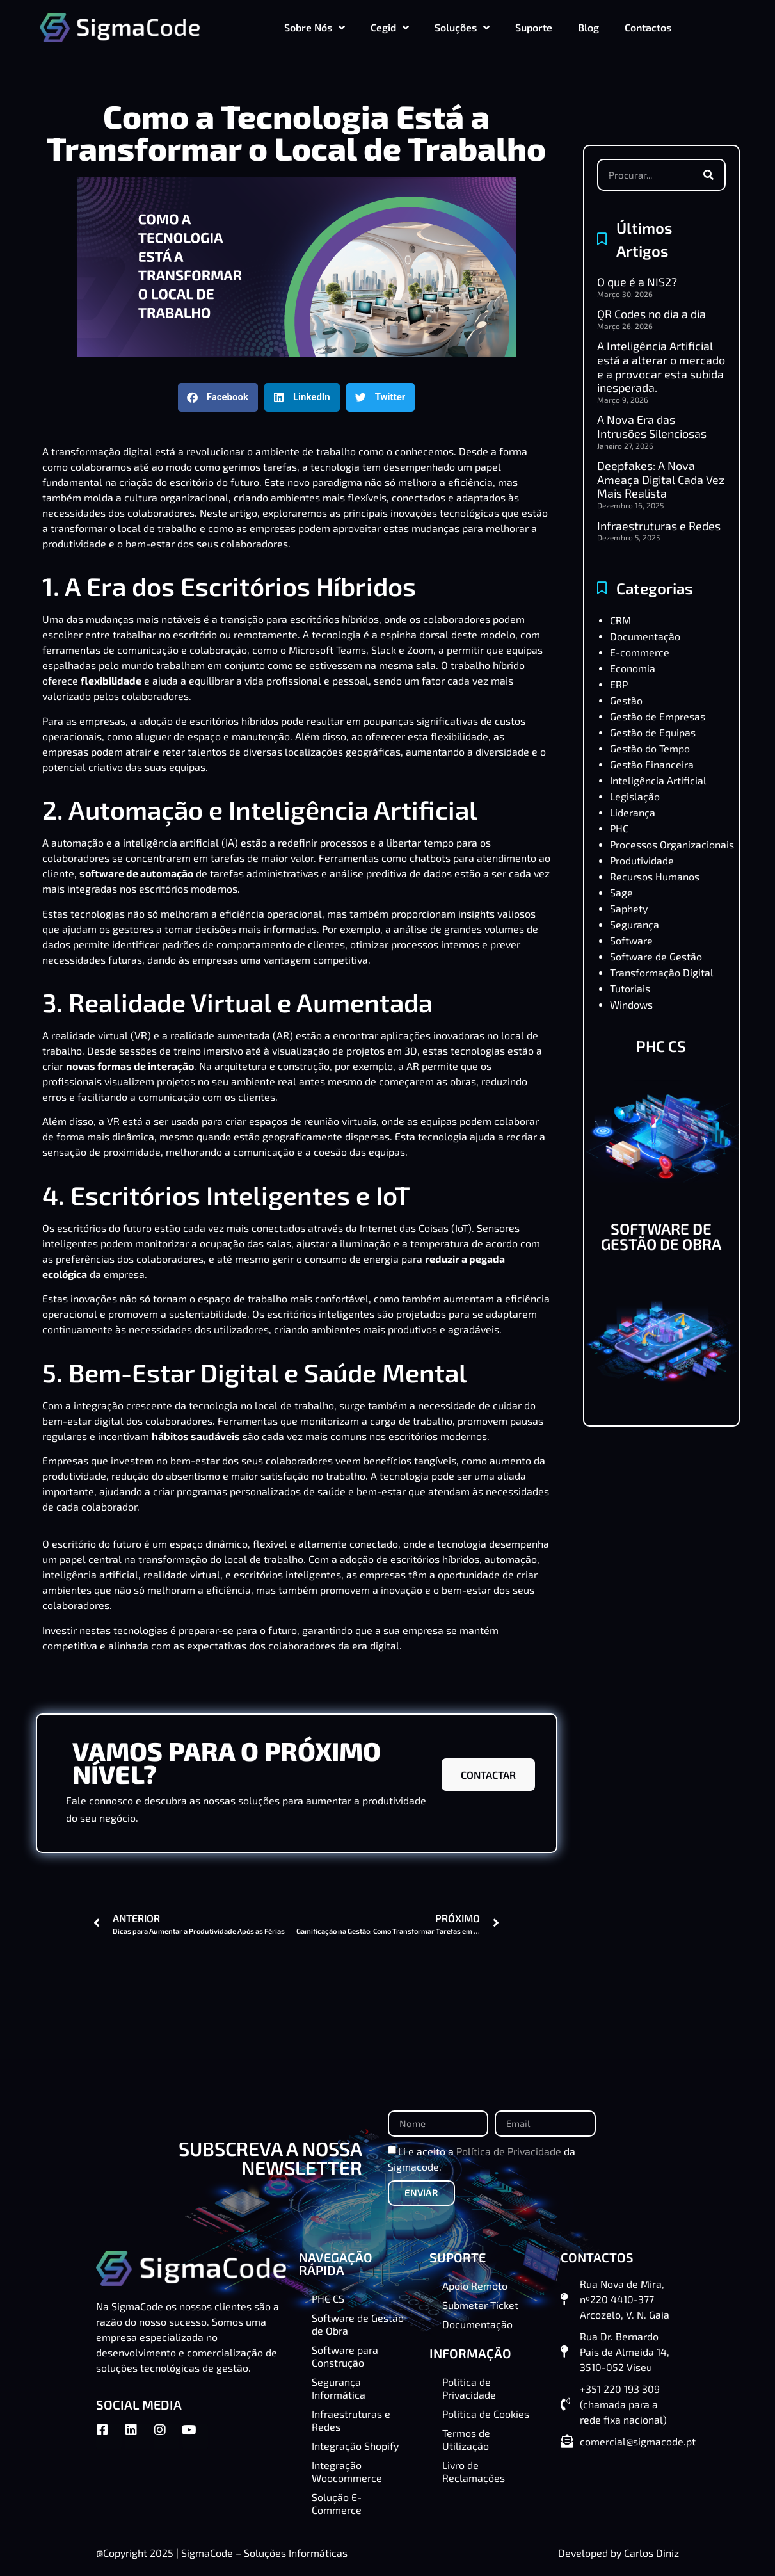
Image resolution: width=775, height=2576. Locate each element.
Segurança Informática (338, 2388)
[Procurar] (708, 175)
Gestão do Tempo (650, 748)
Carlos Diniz (651, 2553)
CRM (620, 620)
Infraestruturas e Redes (659, 526)
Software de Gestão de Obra (358, 2324)
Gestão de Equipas (653, 732)
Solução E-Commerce (337, 2503)
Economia (632, 668)
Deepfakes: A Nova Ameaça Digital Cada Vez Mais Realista (660, 479)
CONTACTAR (488, 1775)
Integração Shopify (355, 2446)
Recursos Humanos (654, 876)
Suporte (533, 27)
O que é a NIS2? (637, 282)
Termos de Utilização (466, 2439)
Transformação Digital (662, 972)
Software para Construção (345, 2356)
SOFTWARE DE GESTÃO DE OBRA (661, 1236)
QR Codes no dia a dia (651, 314)
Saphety (629, 908)
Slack (383, 650)
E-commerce (639, 652)
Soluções (462, 27)
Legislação (635, 796)
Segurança (634, 924)
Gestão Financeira (652, 764)
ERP (619, 684)
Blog (588, 27)
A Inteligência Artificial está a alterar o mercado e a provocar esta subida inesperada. (661, 366)
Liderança (632, 812)
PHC (619, 828)
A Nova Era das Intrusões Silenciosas (652, 426)
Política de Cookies (485, 2414)
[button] (218, 397)
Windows (631, 1004)
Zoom (420, 650)
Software (631, 940)
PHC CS (661, 1046)
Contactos (648, 27)
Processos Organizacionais (672, 844)
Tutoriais (630, 988)
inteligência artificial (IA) (180, 842)
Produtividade (642, 860)
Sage (621, 892)
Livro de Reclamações (473, 2471)
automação (76, 842)
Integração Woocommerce (347, 2471)
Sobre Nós (314, 27)
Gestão (626, 700)
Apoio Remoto (474, 2286)
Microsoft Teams (327, 650)
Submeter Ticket (480, 2305)
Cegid (390, 27)
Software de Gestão (656, 956)
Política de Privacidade (508, 2151)
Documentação (645, 636)
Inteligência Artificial (658, 780)
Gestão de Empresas (657, 716)
